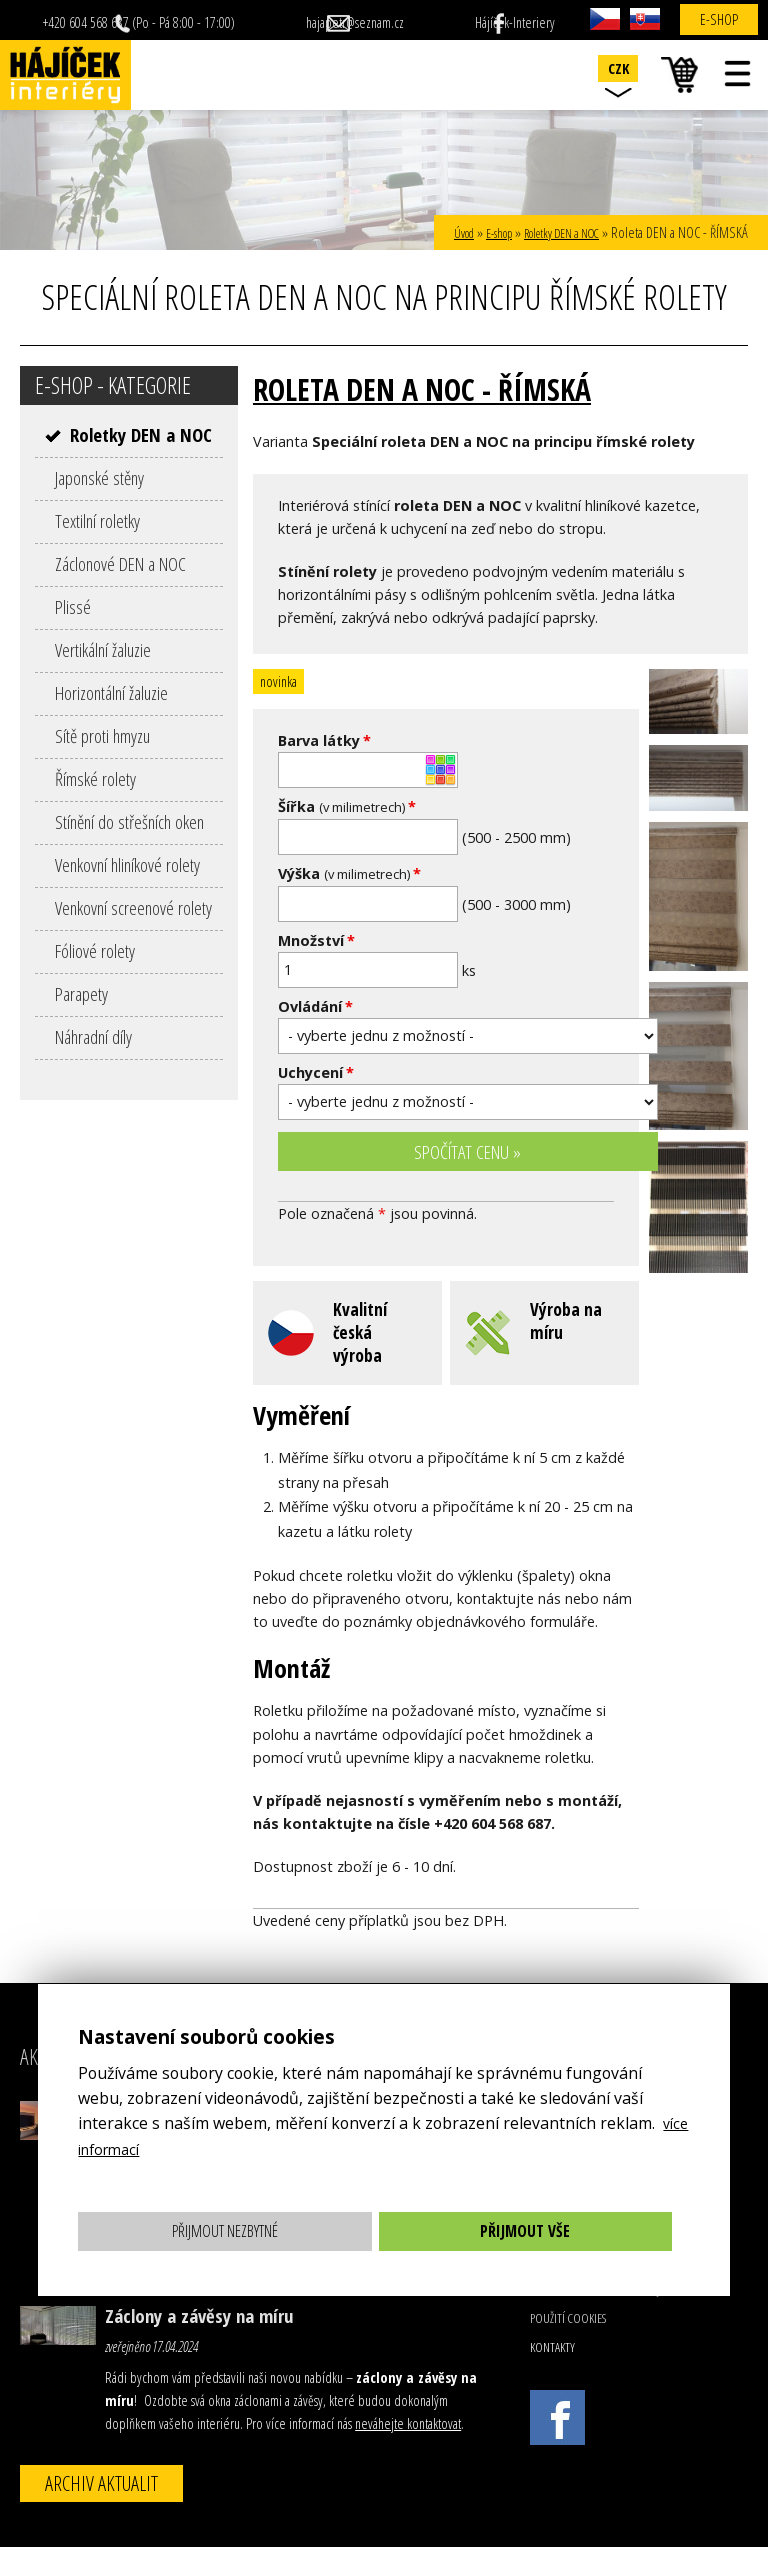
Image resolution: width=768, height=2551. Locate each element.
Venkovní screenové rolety (133, 907)
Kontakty (552, 2351)
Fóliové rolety (95, 950)
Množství (316, 940)
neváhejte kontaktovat (408, 2427)
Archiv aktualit (101, 2487)
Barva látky (324, 740)
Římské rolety (95, 778)
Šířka (347, 806)
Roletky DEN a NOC (552, 232)
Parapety (81, 993)
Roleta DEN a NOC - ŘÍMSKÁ (447, 387)
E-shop (719, 19)
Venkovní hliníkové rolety (127, 864)
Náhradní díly (93, 1036)
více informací (129, 2149)
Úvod (434, 232)
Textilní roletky (97, 520)
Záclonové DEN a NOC (120, 563)
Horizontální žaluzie (111, 692)
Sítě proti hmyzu (102, 735)
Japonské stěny (99, 477)
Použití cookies (568, 2322)
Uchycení (316, 1072)
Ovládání (315, 1006)
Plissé (73, 606)
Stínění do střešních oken (129, 821)
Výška (349, 873)
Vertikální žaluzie (103, 649)
